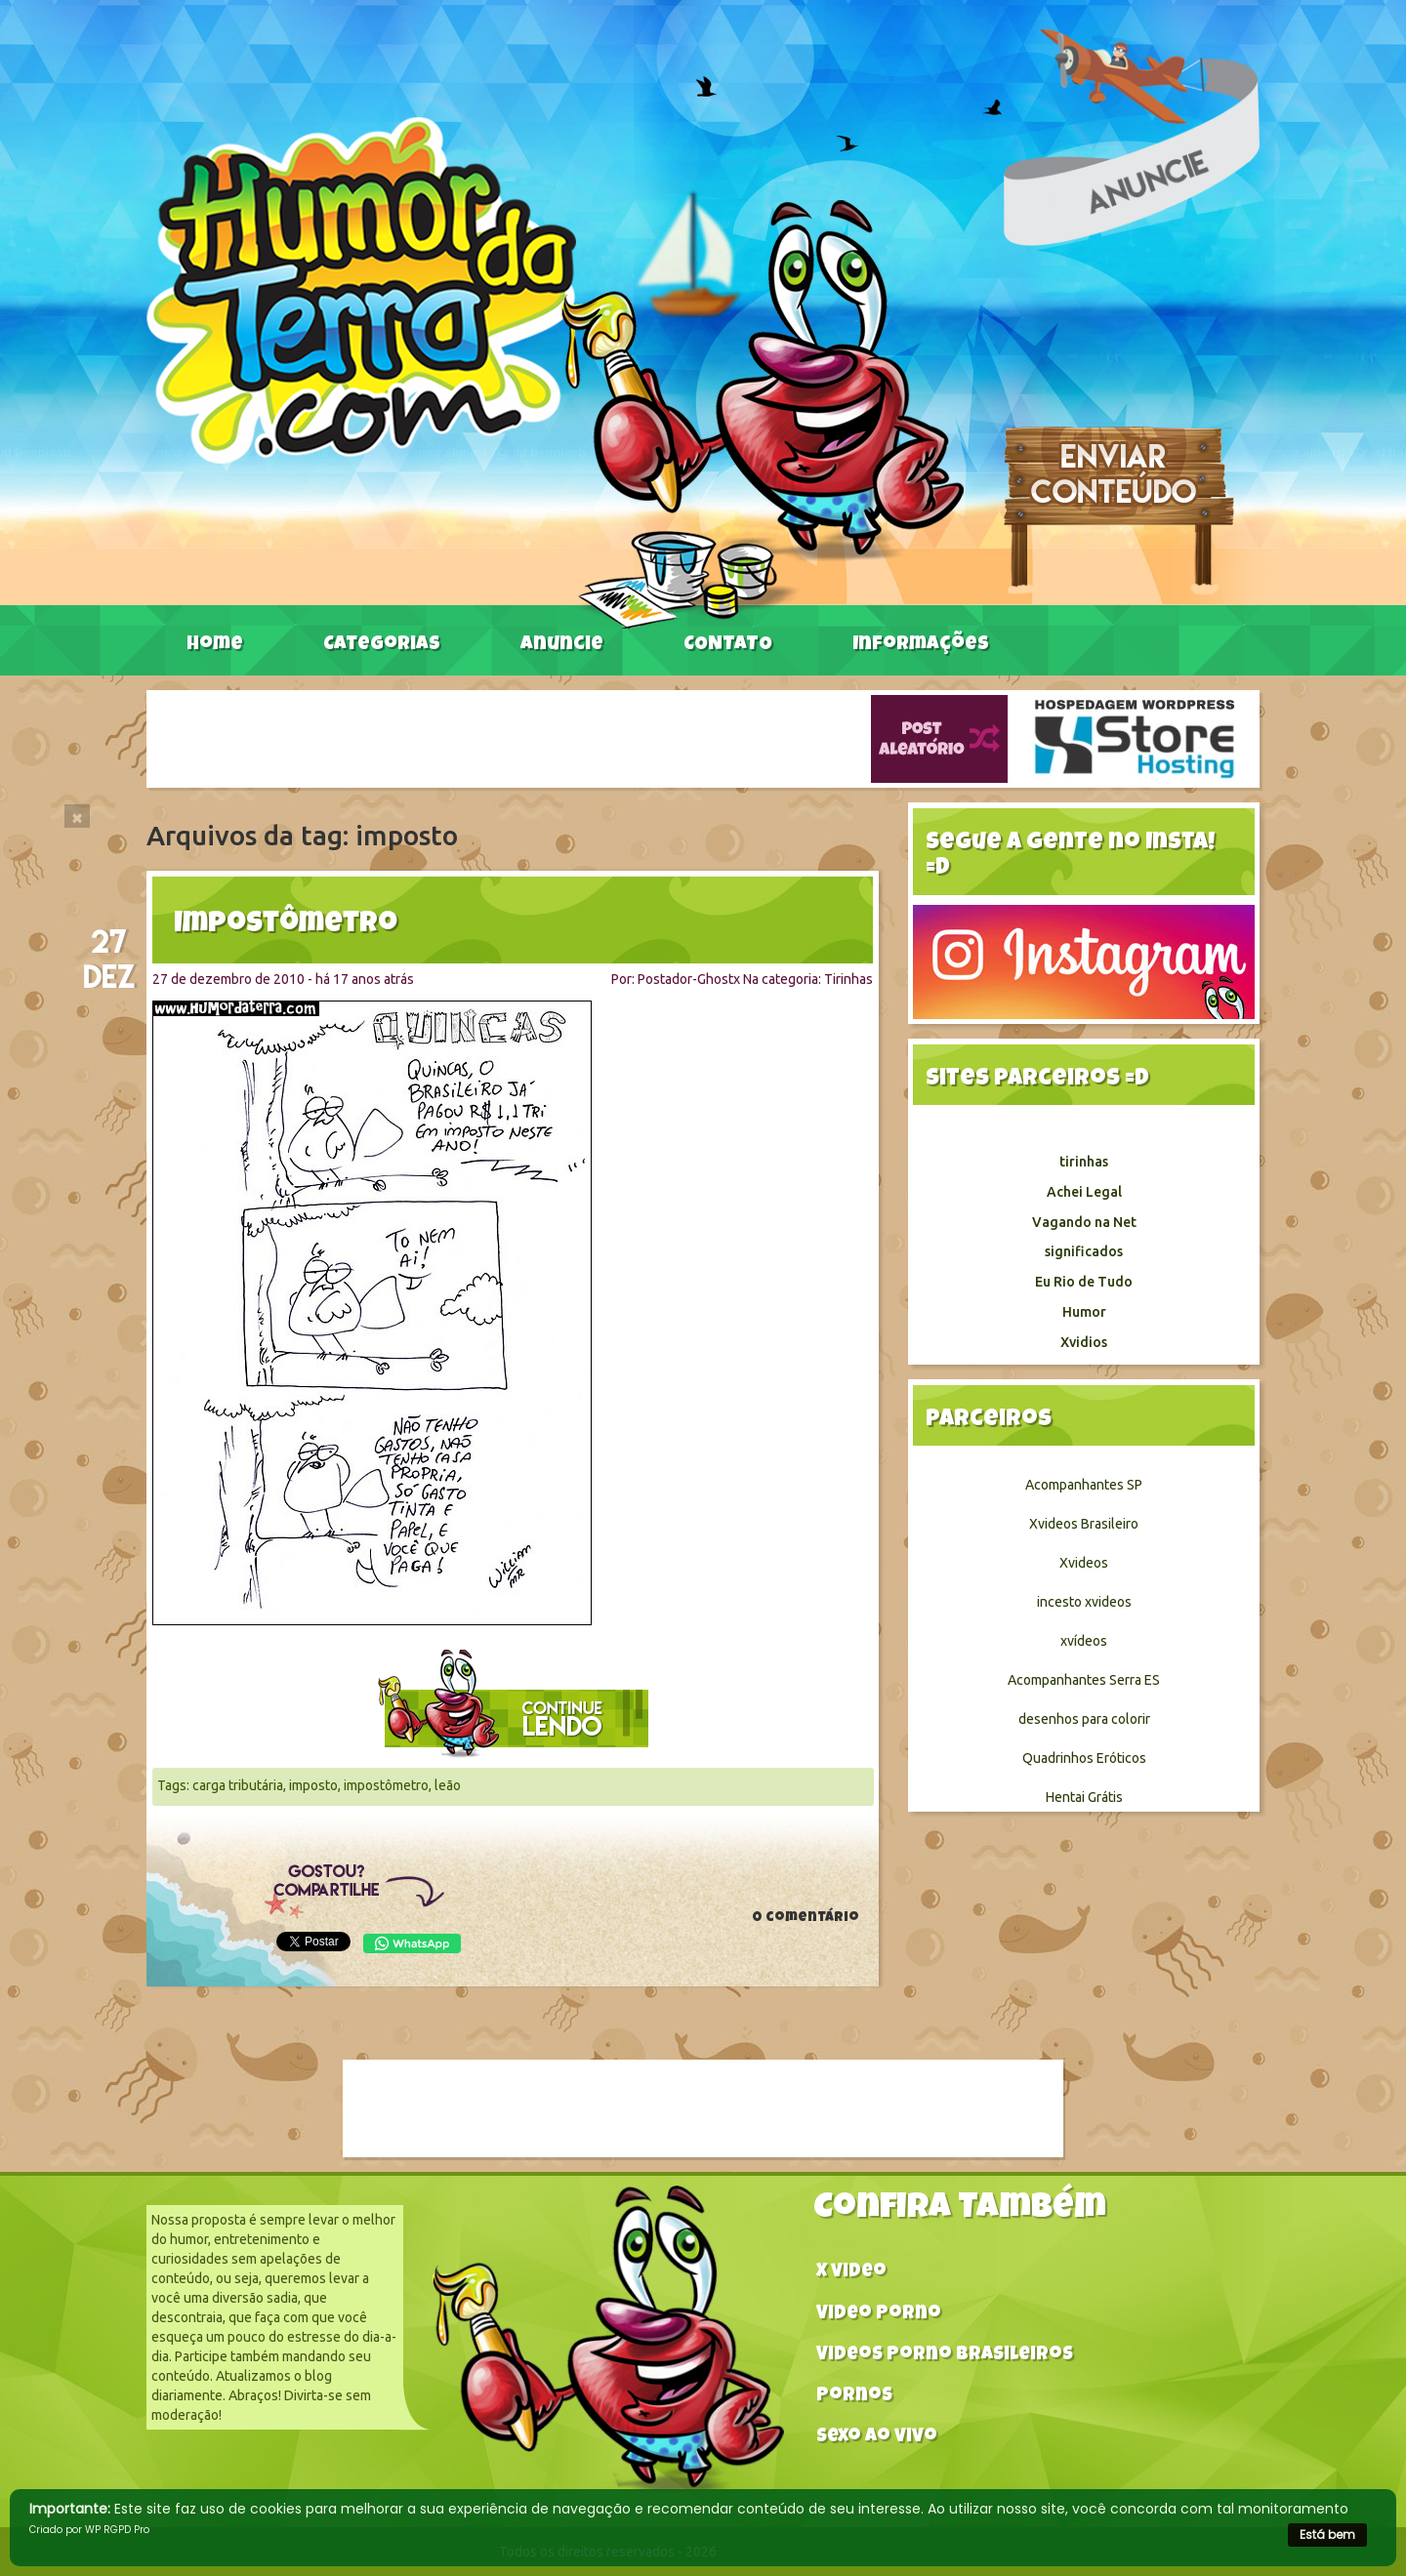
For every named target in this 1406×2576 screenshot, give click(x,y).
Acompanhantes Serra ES (1084, 1680)
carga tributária (237, 1785)
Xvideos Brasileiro (1083, 1524)
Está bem (1327, 2534)
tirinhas (1083, 1161)
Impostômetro (285, 925)
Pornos (854, 2397)
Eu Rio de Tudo (1084, 1281)
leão (447, 1785)
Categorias (381, 645)
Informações (920, 645)
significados (1084, 1251)
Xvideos (1083, 1563)
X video (851, 2273)
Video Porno (878, 2315)
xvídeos (1083, 1641)
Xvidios (1083, 1342)
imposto (313, 1785)
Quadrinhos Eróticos (1084, 1758)
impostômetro (386, 1785)
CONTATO (727, 645)
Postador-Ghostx (689, 979)
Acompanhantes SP (1083, 1484)
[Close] (77, 816)
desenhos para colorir (1084, 1719)
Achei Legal (1084, 1192)
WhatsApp (412, 1943)
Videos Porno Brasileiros (944, 2356)
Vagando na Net (1084, 1222)
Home (214, 645)
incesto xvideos (1084, 1602)
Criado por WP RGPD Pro (89, 2529)
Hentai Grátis (1084, 1797)
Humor (1084, 1312)
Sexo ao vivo (876, 2438)
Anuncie (561, 645)
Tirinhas (848, 979)
